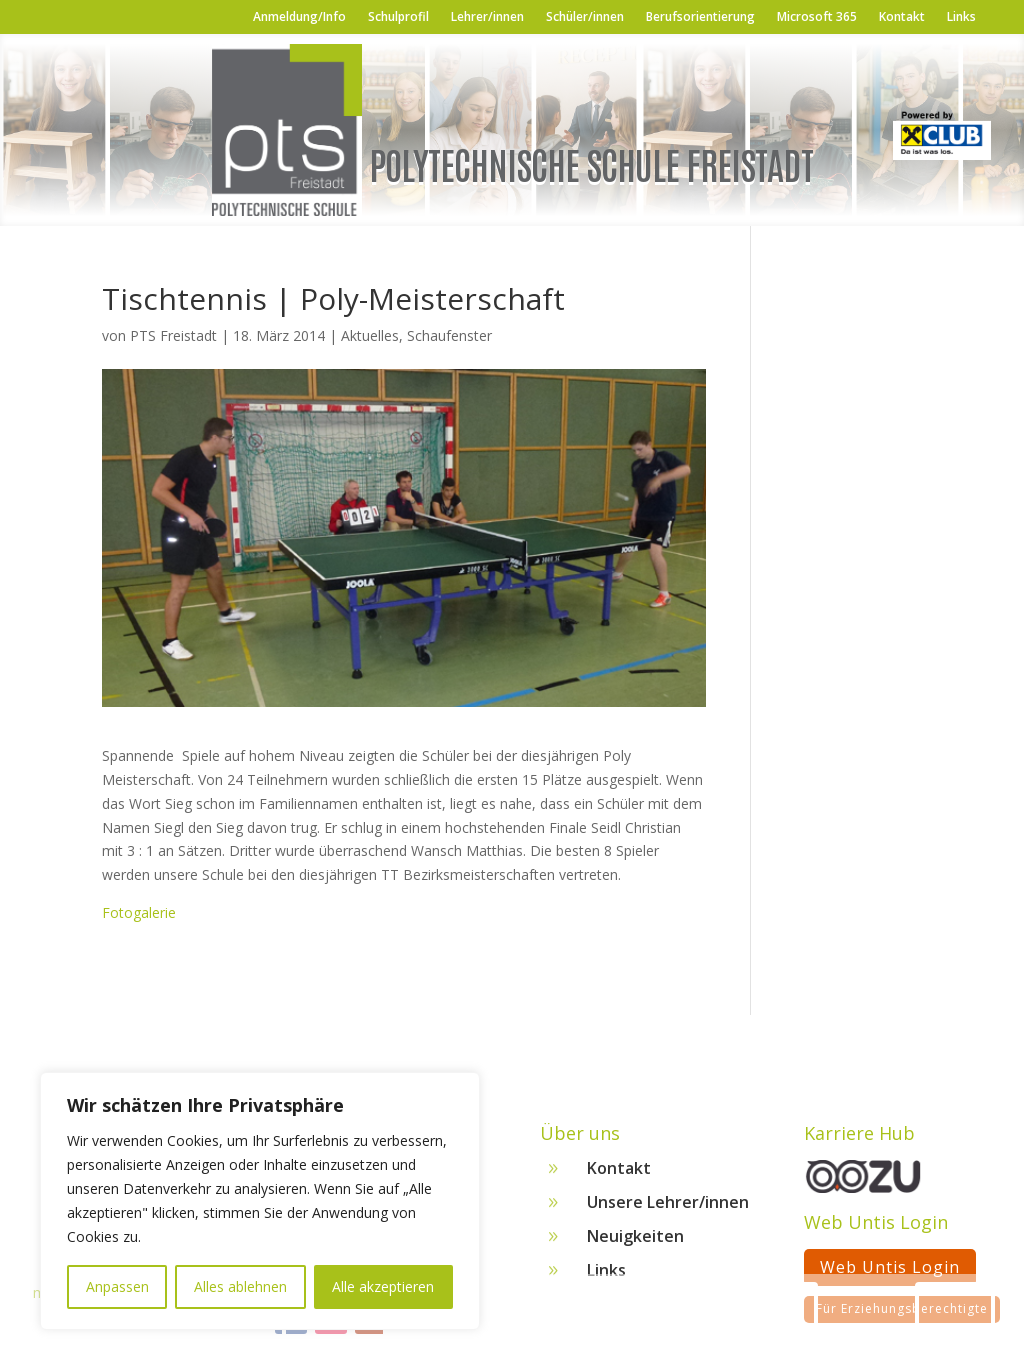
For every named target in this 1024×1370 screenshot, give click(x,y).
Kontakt (902, 17)
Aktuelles (370, 335)
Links (961, 17)
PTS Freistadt (173, 335)
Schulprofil (398, 17)
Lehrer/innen (487, 17)
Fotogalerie (139, 912)
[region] (260, 1201)
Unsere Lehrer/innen (668, 1209)
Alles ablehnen (240, 1286)
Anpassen (117, 1286)
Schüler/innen (585, 17)
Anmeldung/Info (299, 17)
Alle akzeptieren (383, 1286)
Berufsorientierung (700, 17)
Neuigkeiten (635, 1243)
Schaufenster (449, 335)
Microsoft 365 (817, 17)
